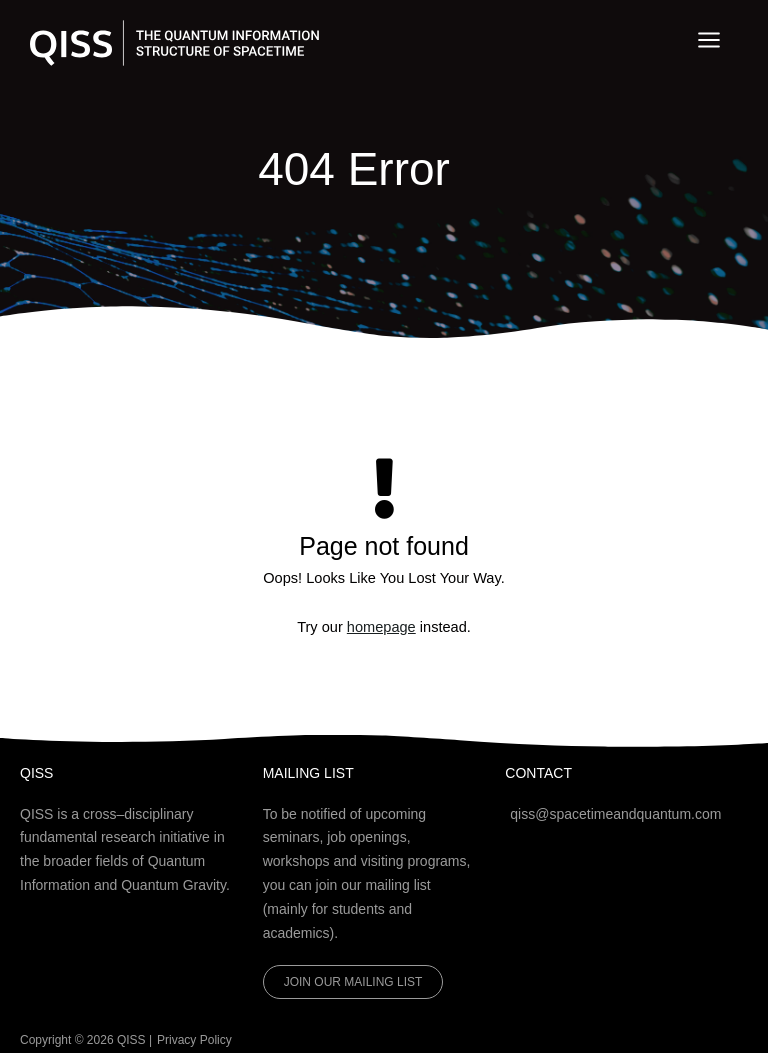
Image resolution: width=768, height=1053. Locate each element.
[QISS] (177, 43)
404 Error (354, 168)
